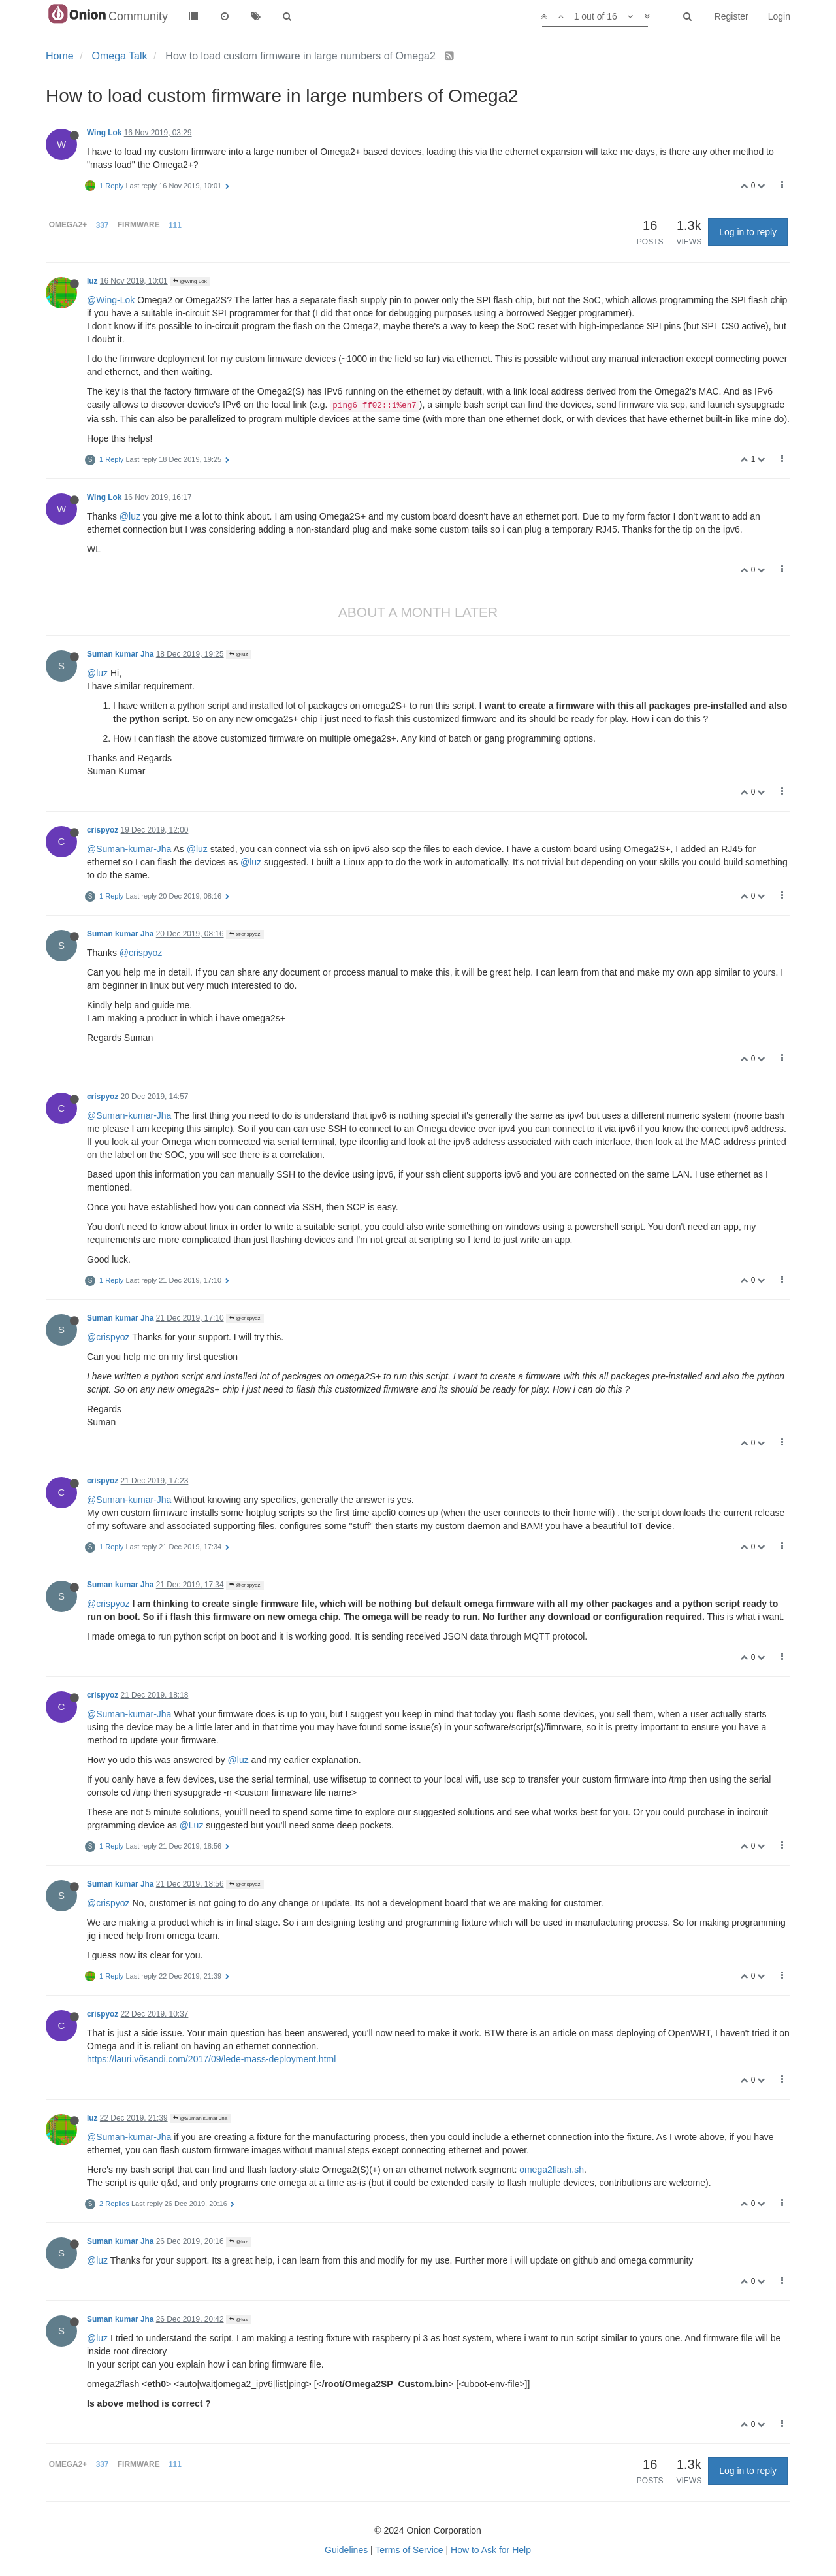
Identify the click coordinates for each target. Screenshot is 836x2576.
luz (92, 281)
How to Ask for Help (491, 2550)
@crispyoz (245, 934)
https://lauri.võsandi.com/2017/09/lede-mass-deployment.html (211, 2059)
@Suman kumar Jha (200, 2118)
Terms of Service (409, 2550)
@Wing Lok (190, 281)
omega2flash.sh (551, 2169)
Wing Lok (104, 132)
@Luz (192, 1825)
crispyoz (102, 829)
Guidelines (346, 2550)
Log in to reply (748, 232)
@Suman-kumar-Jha (129, 849)
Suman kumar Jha (120, 654)
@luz (130, 516)
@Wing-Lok (111, 300)
